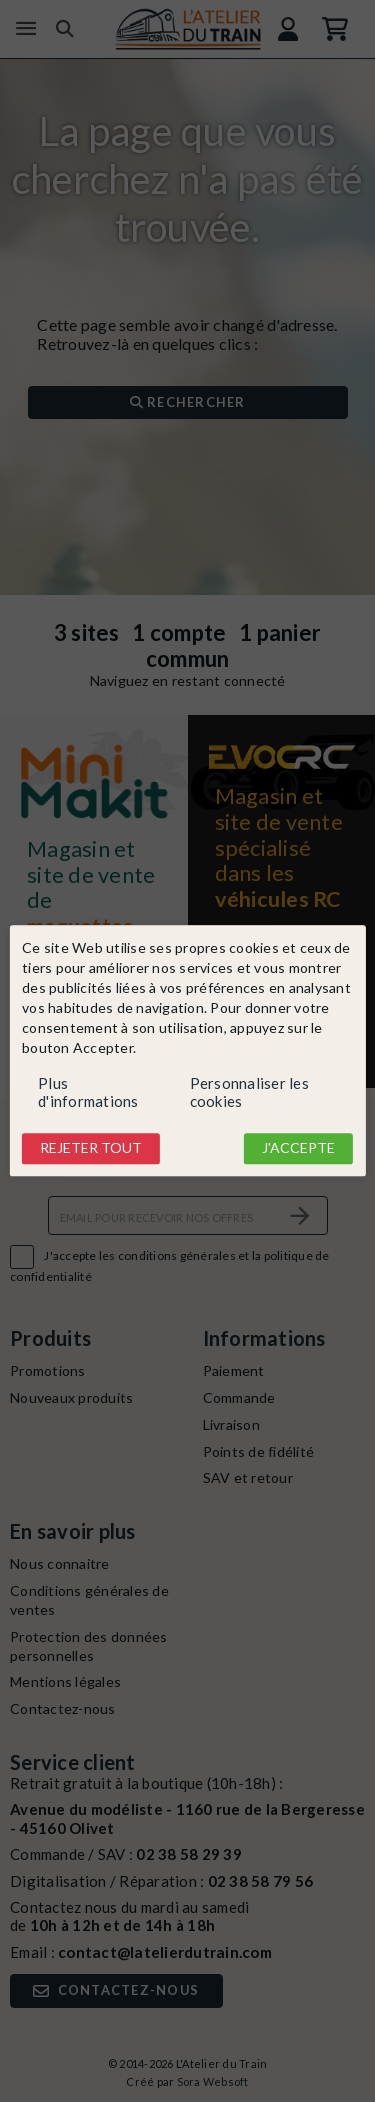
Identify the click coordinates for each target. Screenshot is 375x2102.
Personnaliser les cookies (249, 1092)
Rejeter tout (91, 1147)
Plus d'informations (88, 1092)
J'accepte (298, 1147)
